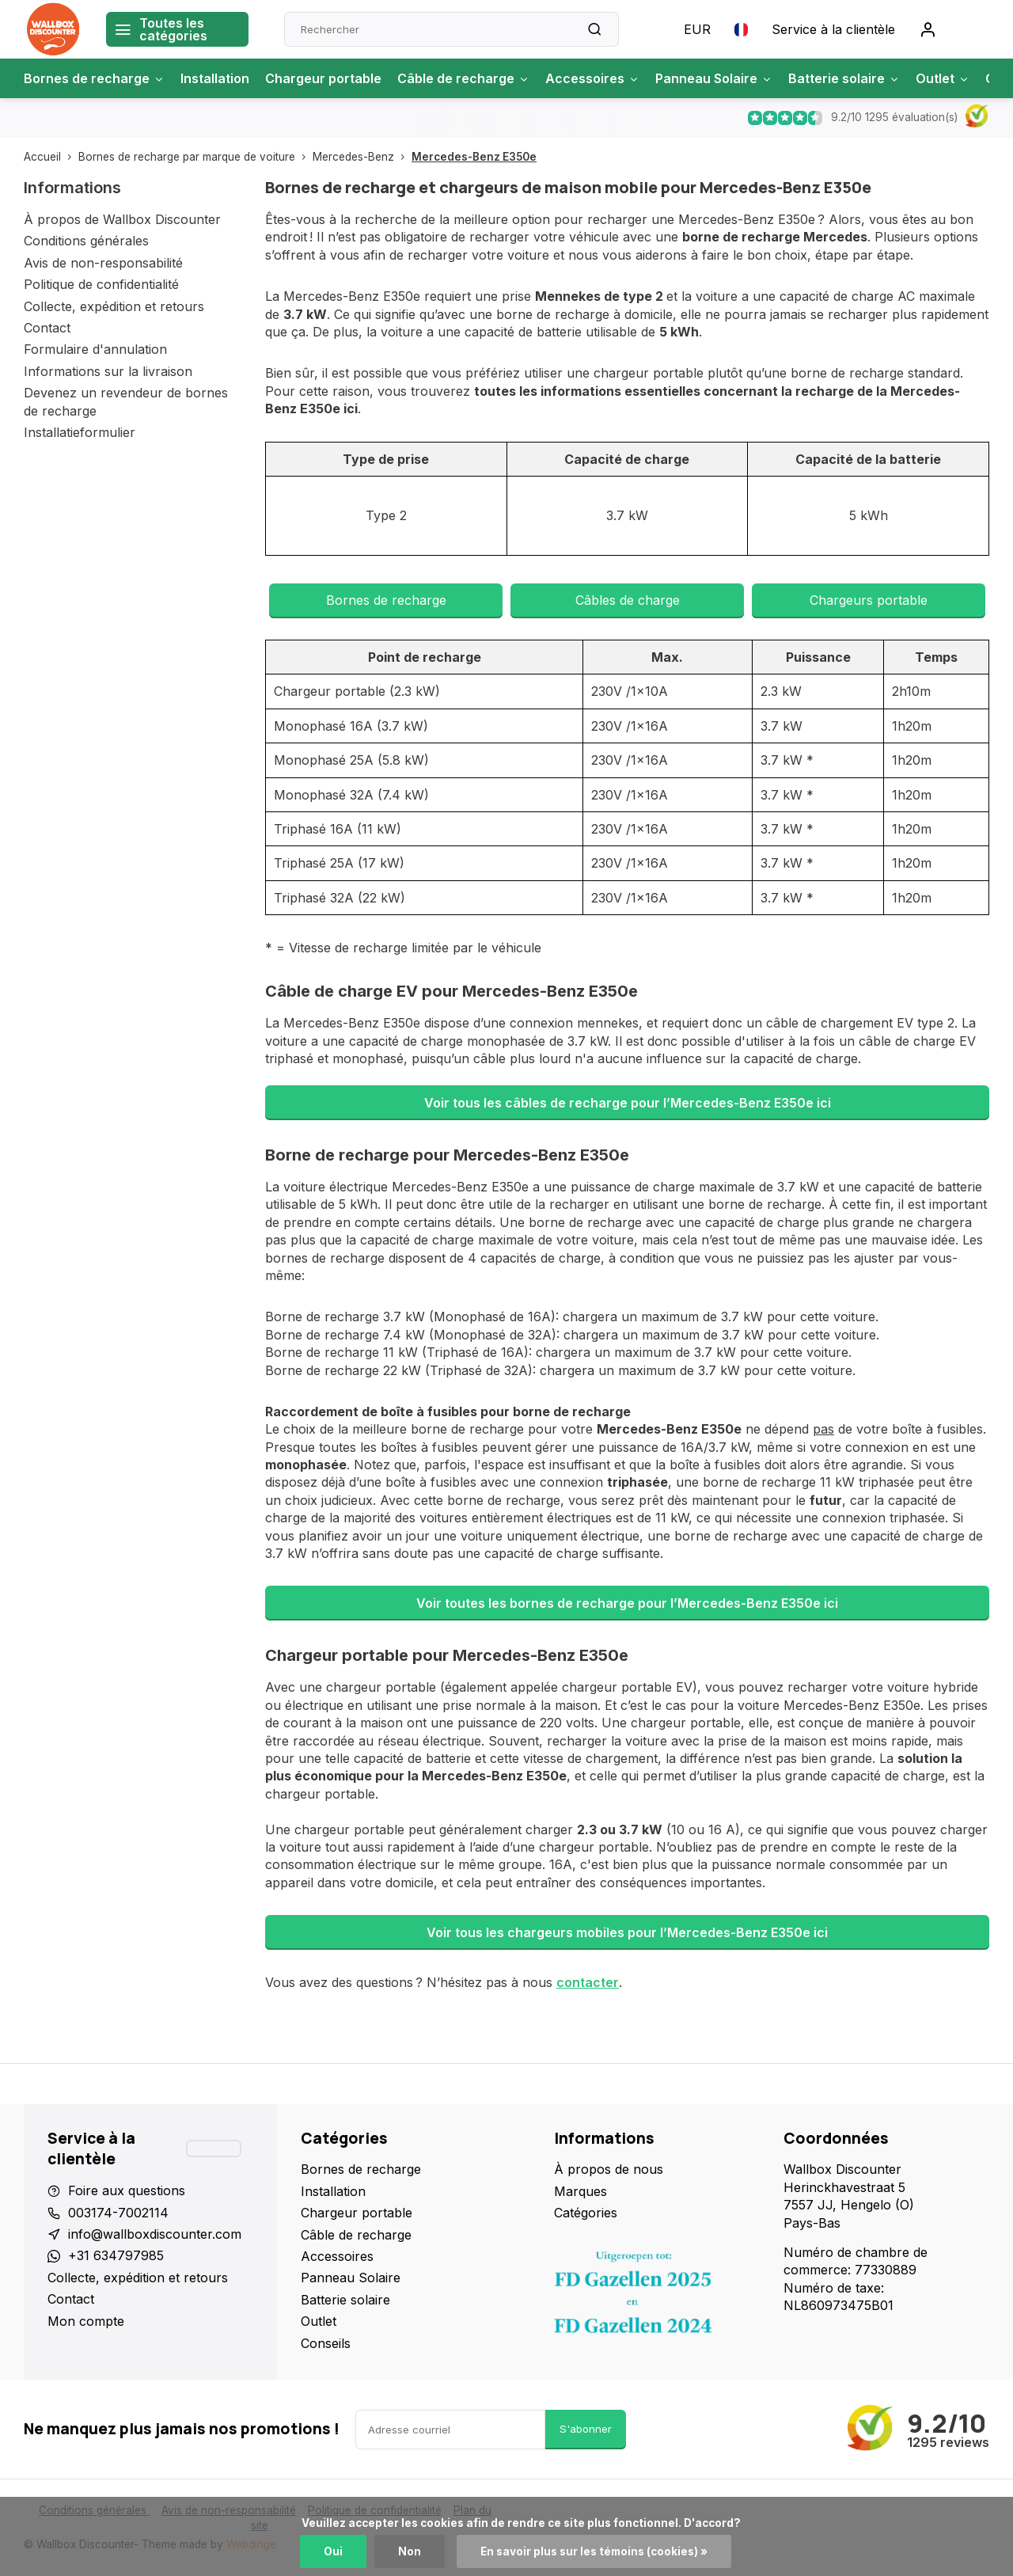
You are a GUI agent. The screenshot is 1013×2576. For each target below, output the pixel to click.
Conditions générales (86, 241)
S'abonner (586, 2428)
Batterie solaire (844, 78)
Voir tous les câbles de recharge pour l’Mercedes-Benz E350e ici (627, 1103)
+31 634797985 (116, 2255)
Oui (333, 2551)
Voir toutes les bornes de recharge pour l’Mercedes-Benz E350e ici (627, 1603)
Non (409, 2551)
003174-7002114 (118, 2213)
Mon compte (85, 2321)
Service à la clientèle (833, 29)
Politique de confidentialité (101, 284)
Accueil (51, 156)
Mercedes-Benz (362, 156)
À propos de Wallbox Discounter (122, 219)
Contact (47, 328)
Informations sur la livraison (108, 371)
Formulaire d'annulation (95, 349)
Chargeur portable (323, 78)
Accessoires (592, 78)
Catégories (585, 2213)
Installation (214, 78)
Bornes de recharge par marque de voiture (195, 156)
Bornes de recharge (94, 78)
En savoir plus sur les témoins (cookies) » (594, 2551)
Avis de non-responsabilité (103, 263)
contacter (587, 1982)
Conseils (326, 2343)
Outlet (942, 78)
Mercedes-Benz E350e (474, 156)
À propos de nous (608, 2169)
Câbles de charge (627, 600)
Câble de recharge (463, 78)
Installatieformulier (79, 432)
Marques (580, 2191)
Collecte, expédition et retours (114, 306)
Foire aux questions (126, 2190)
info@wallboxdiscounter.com (154, 2234)
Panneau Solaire (713, 78)
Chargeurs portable (869, 600)
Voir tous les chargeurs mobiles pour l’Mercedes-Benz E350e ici (627, 1932)
